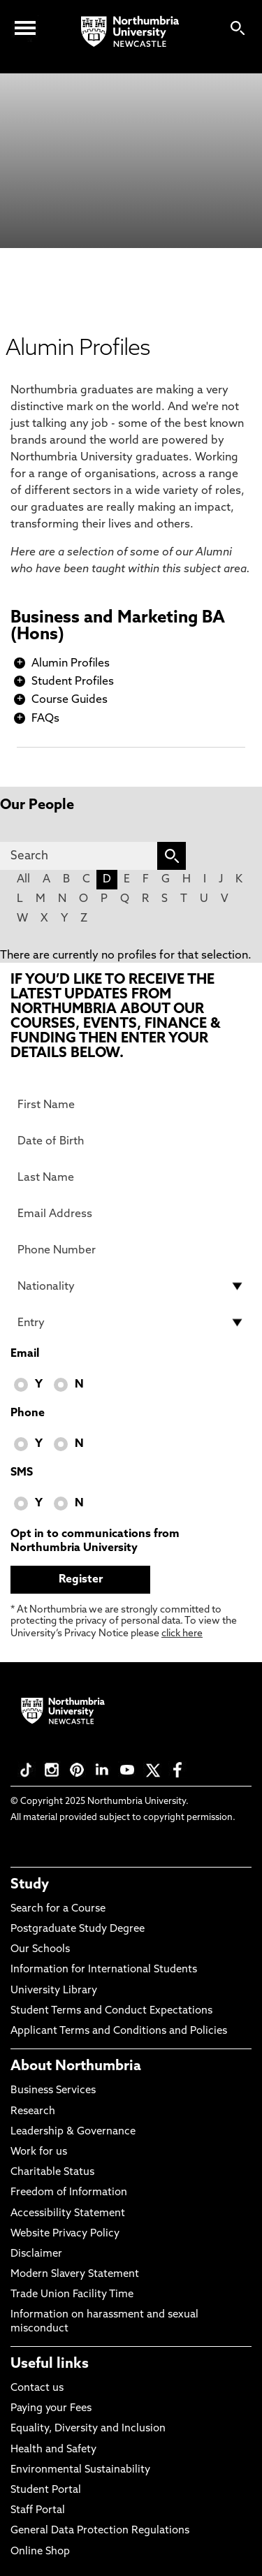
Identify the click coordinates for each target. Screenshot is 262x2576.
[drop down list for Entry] (131, 1323)
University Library (53, 1991)
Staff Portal (37, 2510)
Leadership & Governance (73, 2132)
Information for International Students (103, 1970)
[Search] (78, 856)
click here (182, 1634)
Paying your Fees (51, 2408)
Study (29, 1885)
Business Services (53, 2091)
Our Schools (40, 1949)
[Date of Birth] (131, 1141)
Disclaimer (36, 2254)
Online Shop (40, 2552)
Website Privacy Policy (64, 2234)
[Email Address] (131, 1214)
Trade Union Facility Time (71, 2295)
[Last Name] (131, 1177)
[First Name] (131, 1105)
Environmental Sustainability (80, 2470)
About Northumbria (75, 2067)
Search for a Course (57, 1909)
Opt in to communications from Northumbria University (95, 1541)
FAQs (45, 719)
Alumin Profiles (70, 663)
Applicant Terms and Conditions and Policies (118, 2031)
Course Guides (69, 700)
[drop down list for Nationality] (131, 1286)
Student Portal (45, 2490)
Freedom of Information (68, 2193)
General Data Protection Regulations (99, 2531)
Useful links (49, 2364)
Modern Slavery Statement (74, 2274)
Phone (27, 1413)
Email (24, 1354)
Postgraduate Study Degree (77, 1929)
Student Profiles (72, 681)
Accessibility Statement (67, 2213)
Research (32, 2111)
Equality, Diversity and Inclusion (88, 2429)
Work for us (38, 2152)
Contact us (37, 2388)
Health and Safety (53, 2450)
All (23, 879)
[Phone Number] (131, 1250)
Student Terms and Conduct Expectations (111, 2011)
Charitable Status (52, 2172)
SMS (21, 1472)
